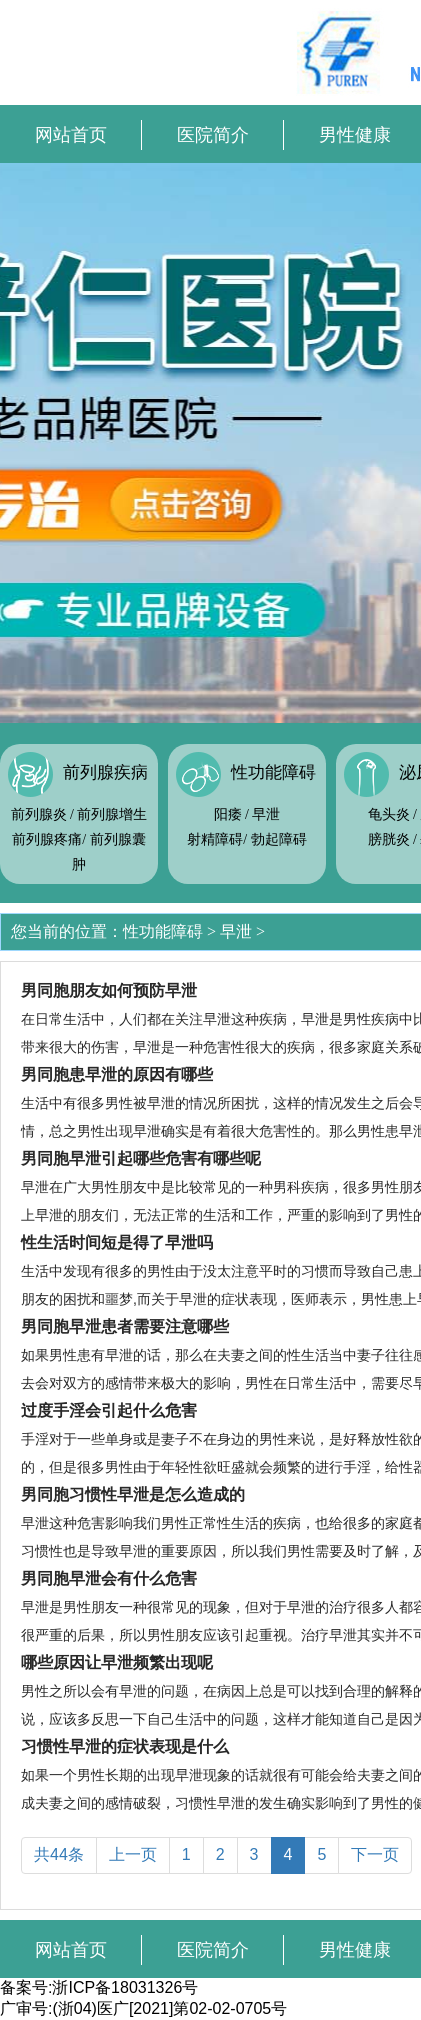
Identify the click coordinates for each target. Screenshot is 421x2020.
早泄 (266, 814)
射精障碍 (215, 839)
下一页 (375, 1854)
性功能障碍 (273, 772)
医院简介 (213, 135)
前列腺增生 (112, 814)
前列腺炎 (39, 814)
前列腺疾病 (105, 772)
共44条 (59, 1854)
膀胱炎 (389, 839)
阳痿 (228, 814)
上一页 (133, 1854)
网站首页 (71, 135)
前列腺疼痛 (47, 839)
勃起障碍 (279, 839)
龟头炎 (389, 814)
